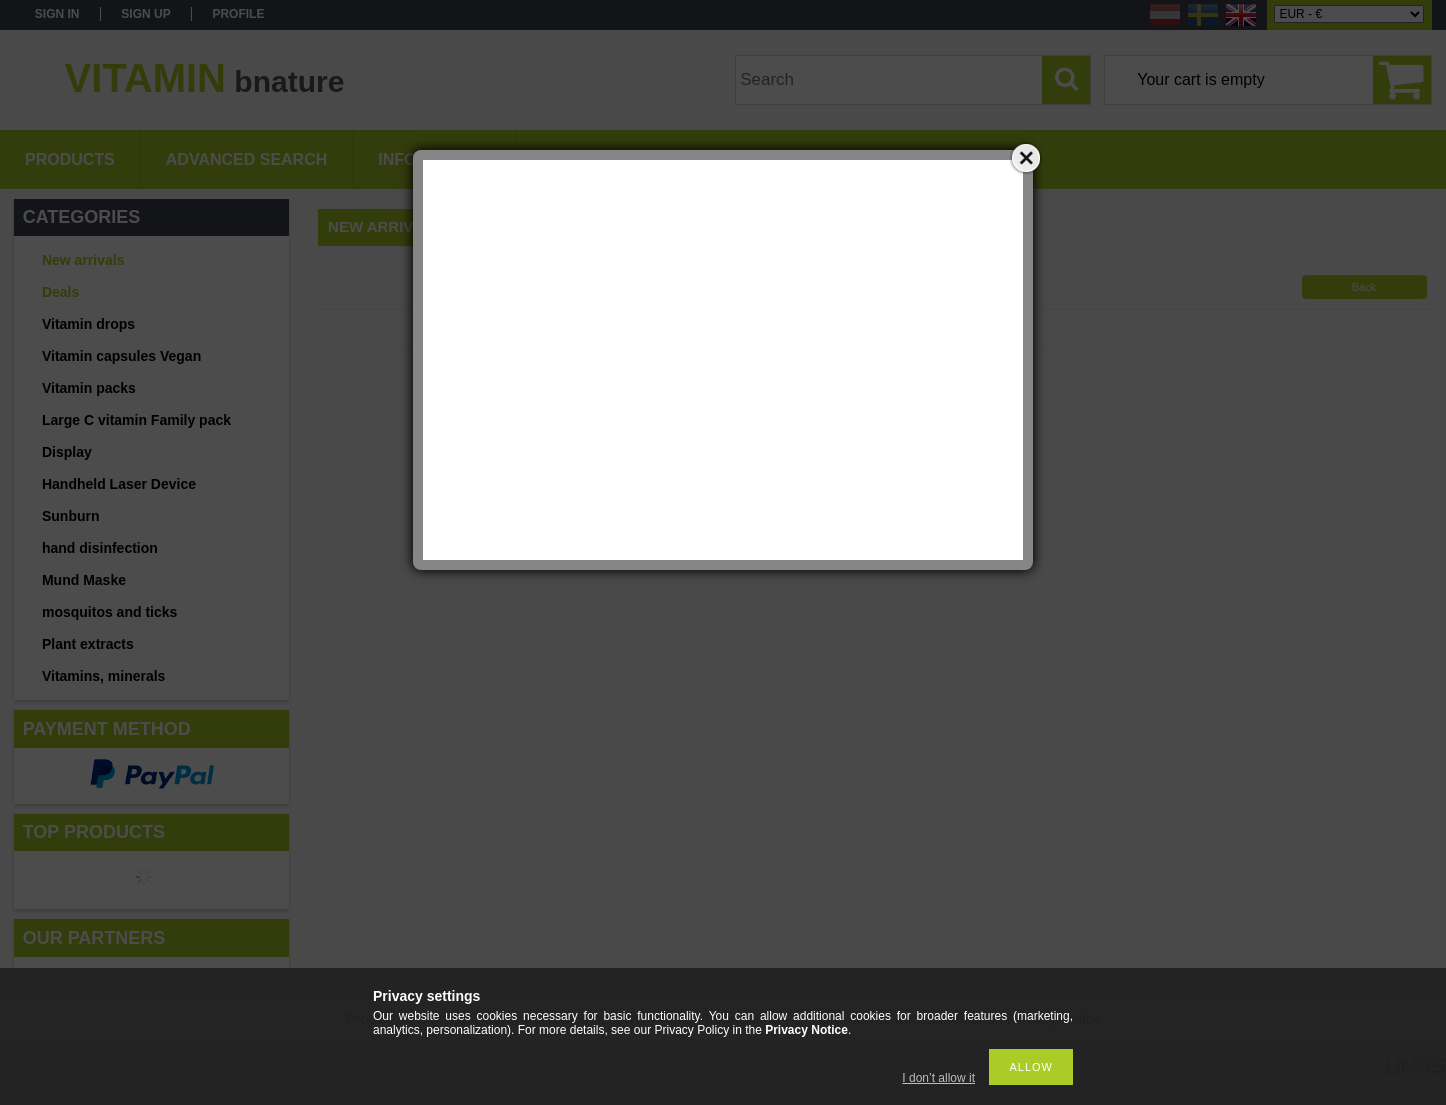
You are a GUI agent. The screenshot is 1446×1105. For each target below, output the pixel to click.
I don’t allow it (938, 1078)
